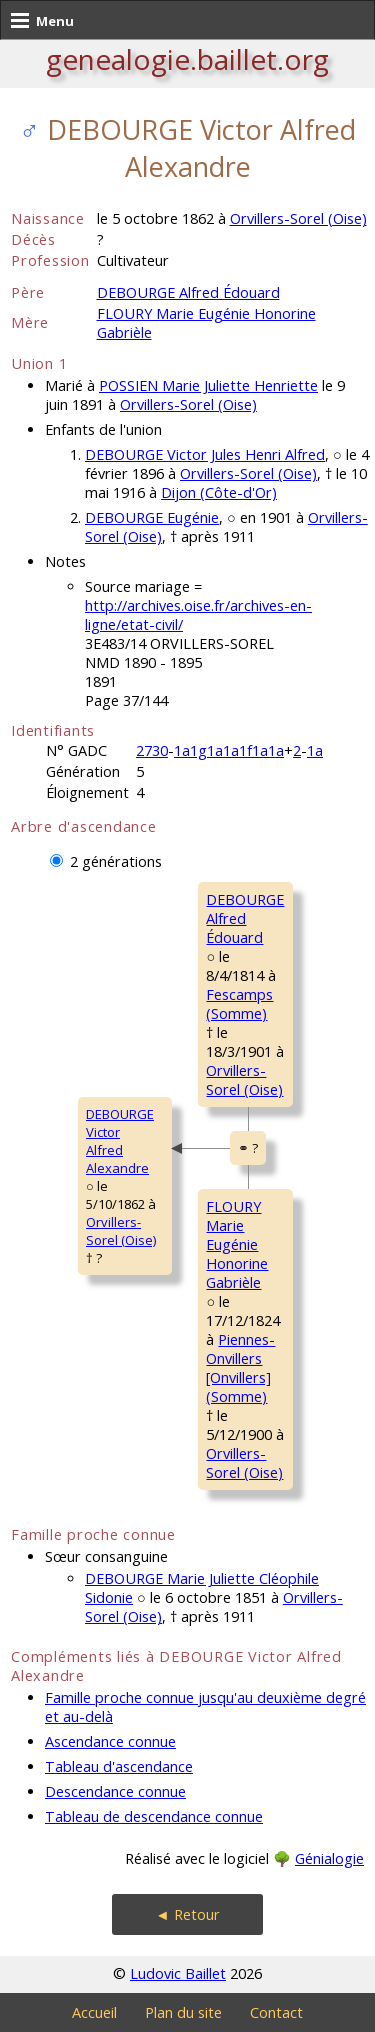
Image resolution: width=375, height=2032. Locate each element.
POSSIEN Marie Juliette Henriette (208, 385)
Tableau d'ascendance (119, 1766)
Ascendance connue (110, 1741)
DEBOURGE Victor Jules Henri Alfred (205, 454)
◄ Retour (187, 1914)
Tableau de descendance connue (154, 1816)
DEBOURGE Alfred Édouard (188, 292)
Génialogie (329, 1858)
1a (315, 750)
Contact (276, 2012)
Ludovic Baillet (178, 1973)
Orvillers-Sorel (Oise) (298, 218)
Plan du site (183, 2012)
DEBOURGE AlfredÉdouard (245, 918)
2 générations (116, 861)
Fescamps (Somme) (239, 1004)
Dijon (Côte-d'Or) (219, 492)
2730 (152, 750)
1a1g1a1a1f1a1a (229, 750)
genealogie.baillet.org (187, 59)
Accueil (94, 2012)
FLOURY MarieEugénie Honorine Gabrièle (237, 1244)
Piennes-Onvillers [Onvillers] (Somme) (240, 1368)
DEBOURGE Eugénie (152, 517)
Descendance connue (115, 1791)
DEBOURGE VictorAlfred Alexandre (120, 1141)
